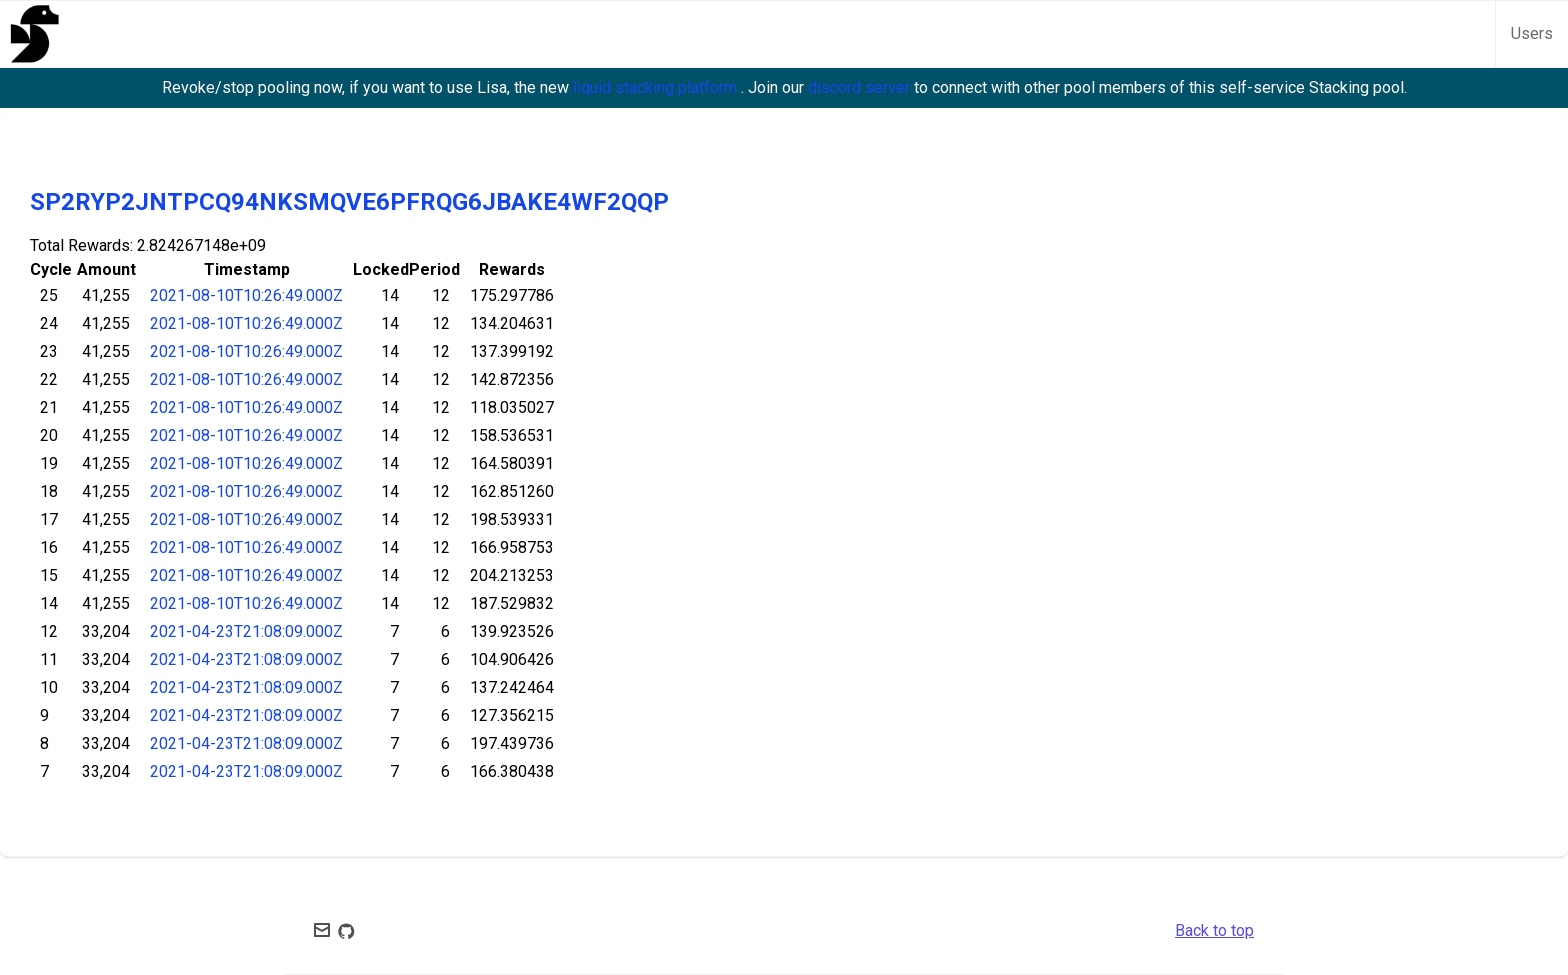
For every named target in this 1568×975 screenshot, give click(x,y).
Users (1532, 33)
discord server (861, 87)
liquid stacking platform (657, 87)
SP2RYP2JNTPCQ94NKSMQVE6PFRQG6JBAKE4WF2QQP (349, 202)
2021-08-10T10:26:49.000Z (246, 295)
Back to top (1214, 930)
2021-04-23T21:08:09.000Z (246, 631)
